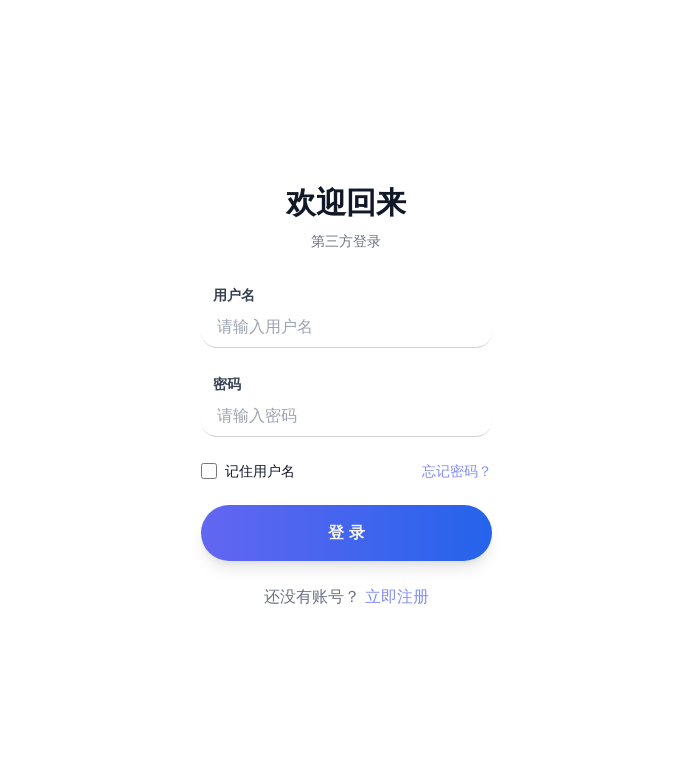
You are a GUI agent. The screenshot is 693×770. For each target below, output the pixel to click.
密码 (227, 384)
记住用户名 (260, 471)
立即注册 (397, 596)
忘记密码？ (457, 471)
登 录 (347, 532)
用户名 (234, 295)
